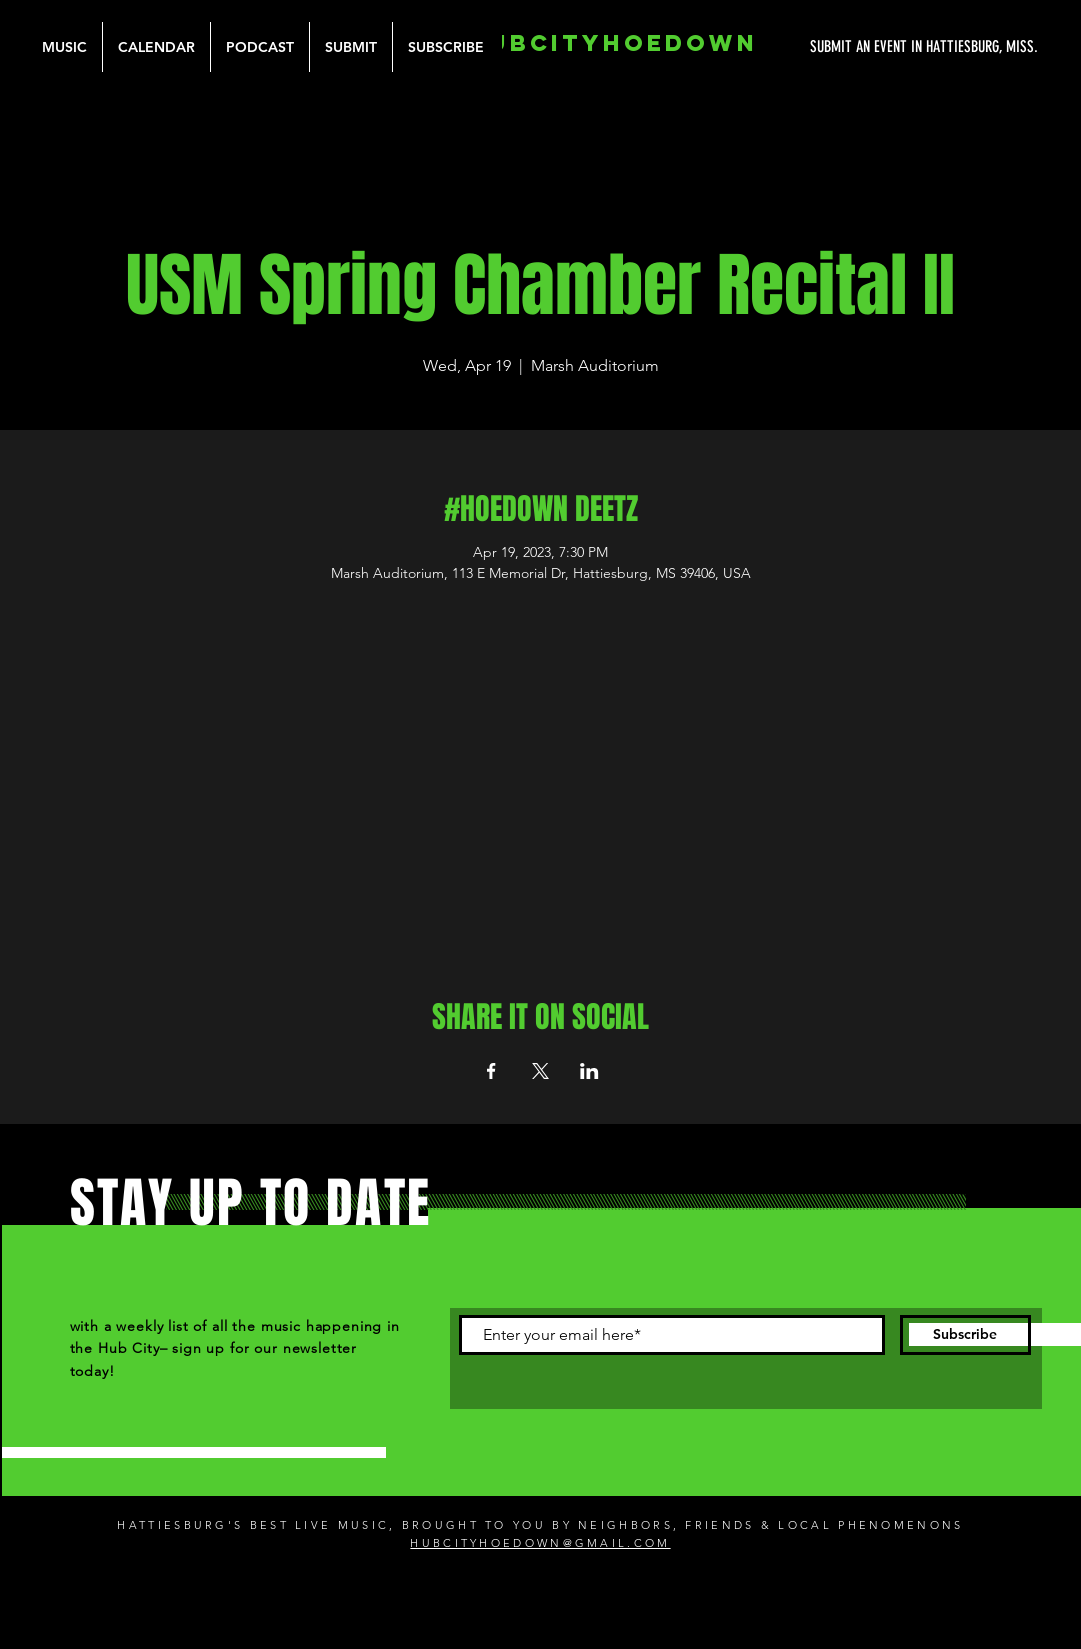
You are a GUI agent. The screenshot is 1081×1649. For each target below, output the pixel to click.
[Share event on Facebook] (491, 1071)
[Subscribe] (965, 1335)
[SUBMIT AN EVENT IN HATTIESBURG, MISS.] (849, 47)
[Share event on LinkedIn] (589, 1071)
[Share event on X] (540, 1071)
